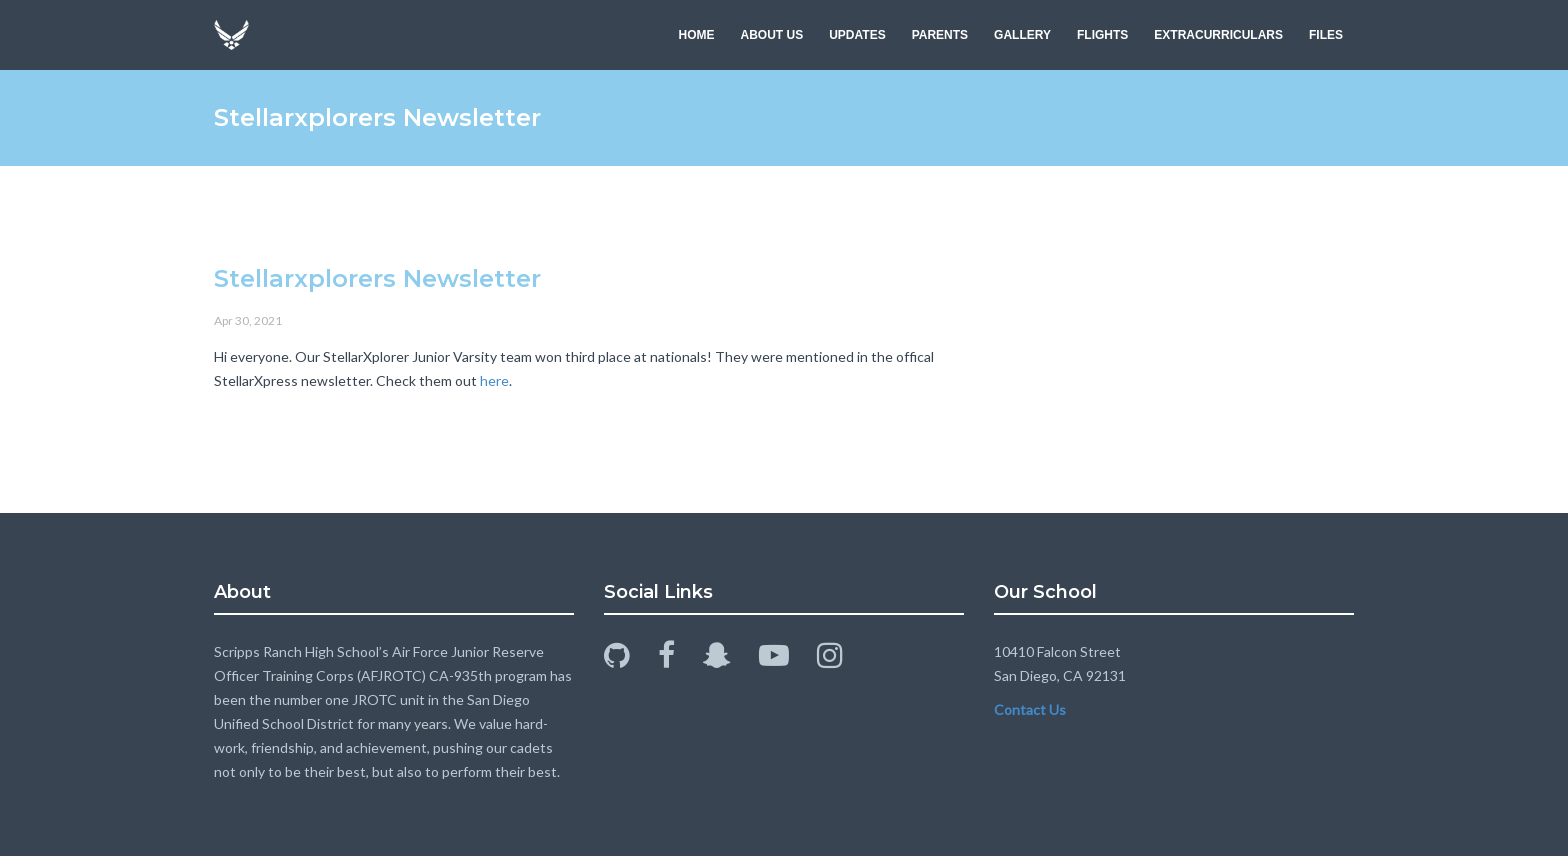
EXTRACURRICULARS (1218, 35)
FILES (1326, 35)
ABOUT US (772, 35)
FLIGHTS (1102, 35)
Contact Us (1030, 709)
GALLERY (1022, 35)
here (494, 380)
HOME (697, 35)
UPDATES (857, 35)
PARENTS (940, 35)
